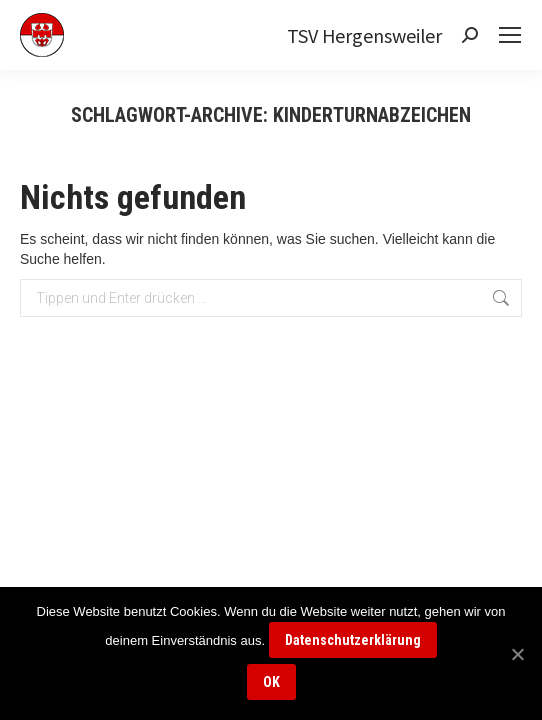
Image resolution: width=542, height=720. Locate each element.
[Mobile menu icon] (510, 35)
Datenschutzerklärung (353, 640)
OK (271, 682)
